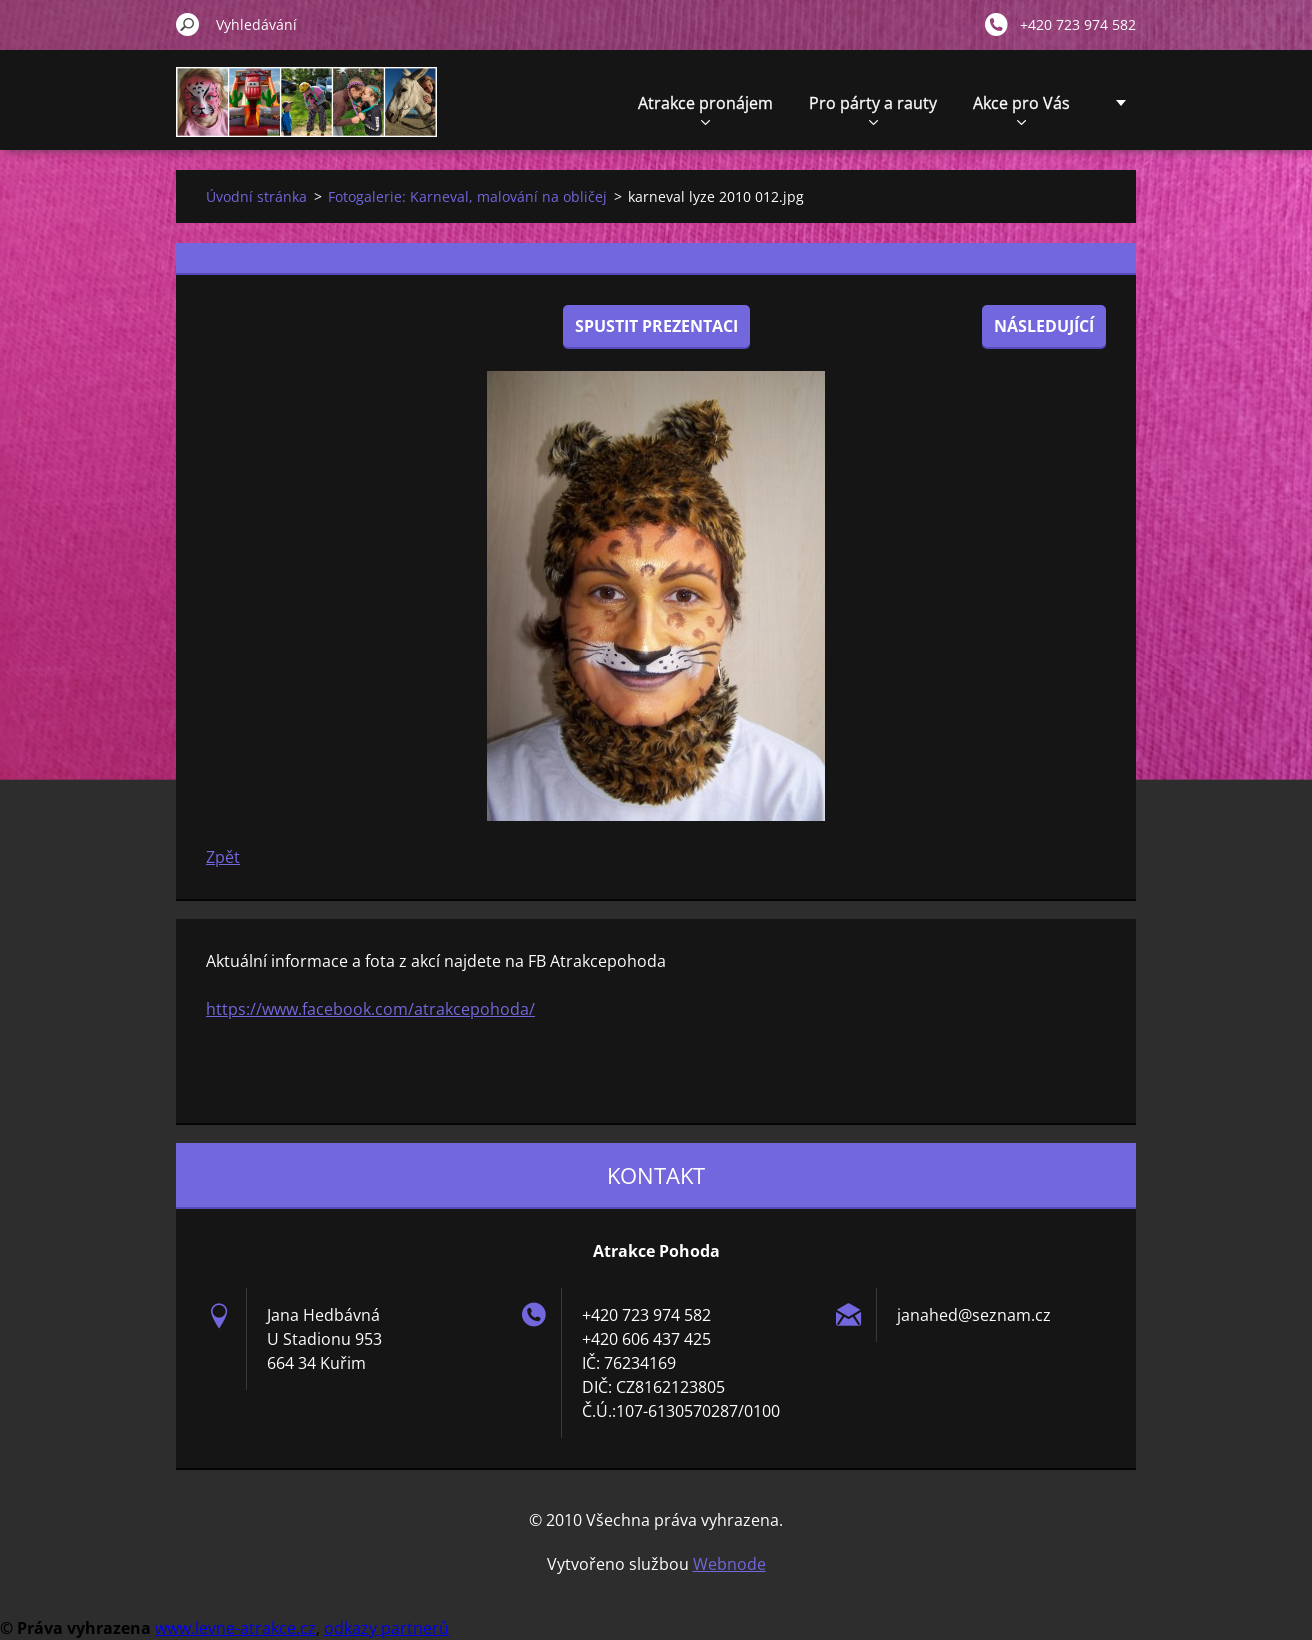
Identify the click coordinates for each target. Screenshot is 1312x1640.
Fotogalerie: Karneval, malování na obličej (467, 196)
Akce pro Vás (1021, 108)
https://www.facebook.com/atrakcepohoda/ (370, 1009)
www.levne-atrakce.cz (235, 1628)
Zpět (223, 857)
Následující (1044, 326)
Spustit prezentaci (656, 326)
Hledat (188, 24)
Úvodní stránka (256, 196)
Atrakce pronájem (705, 108)
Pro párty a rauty (873, 108)
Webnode (729, 1564)
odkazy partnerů (386, 1628)
